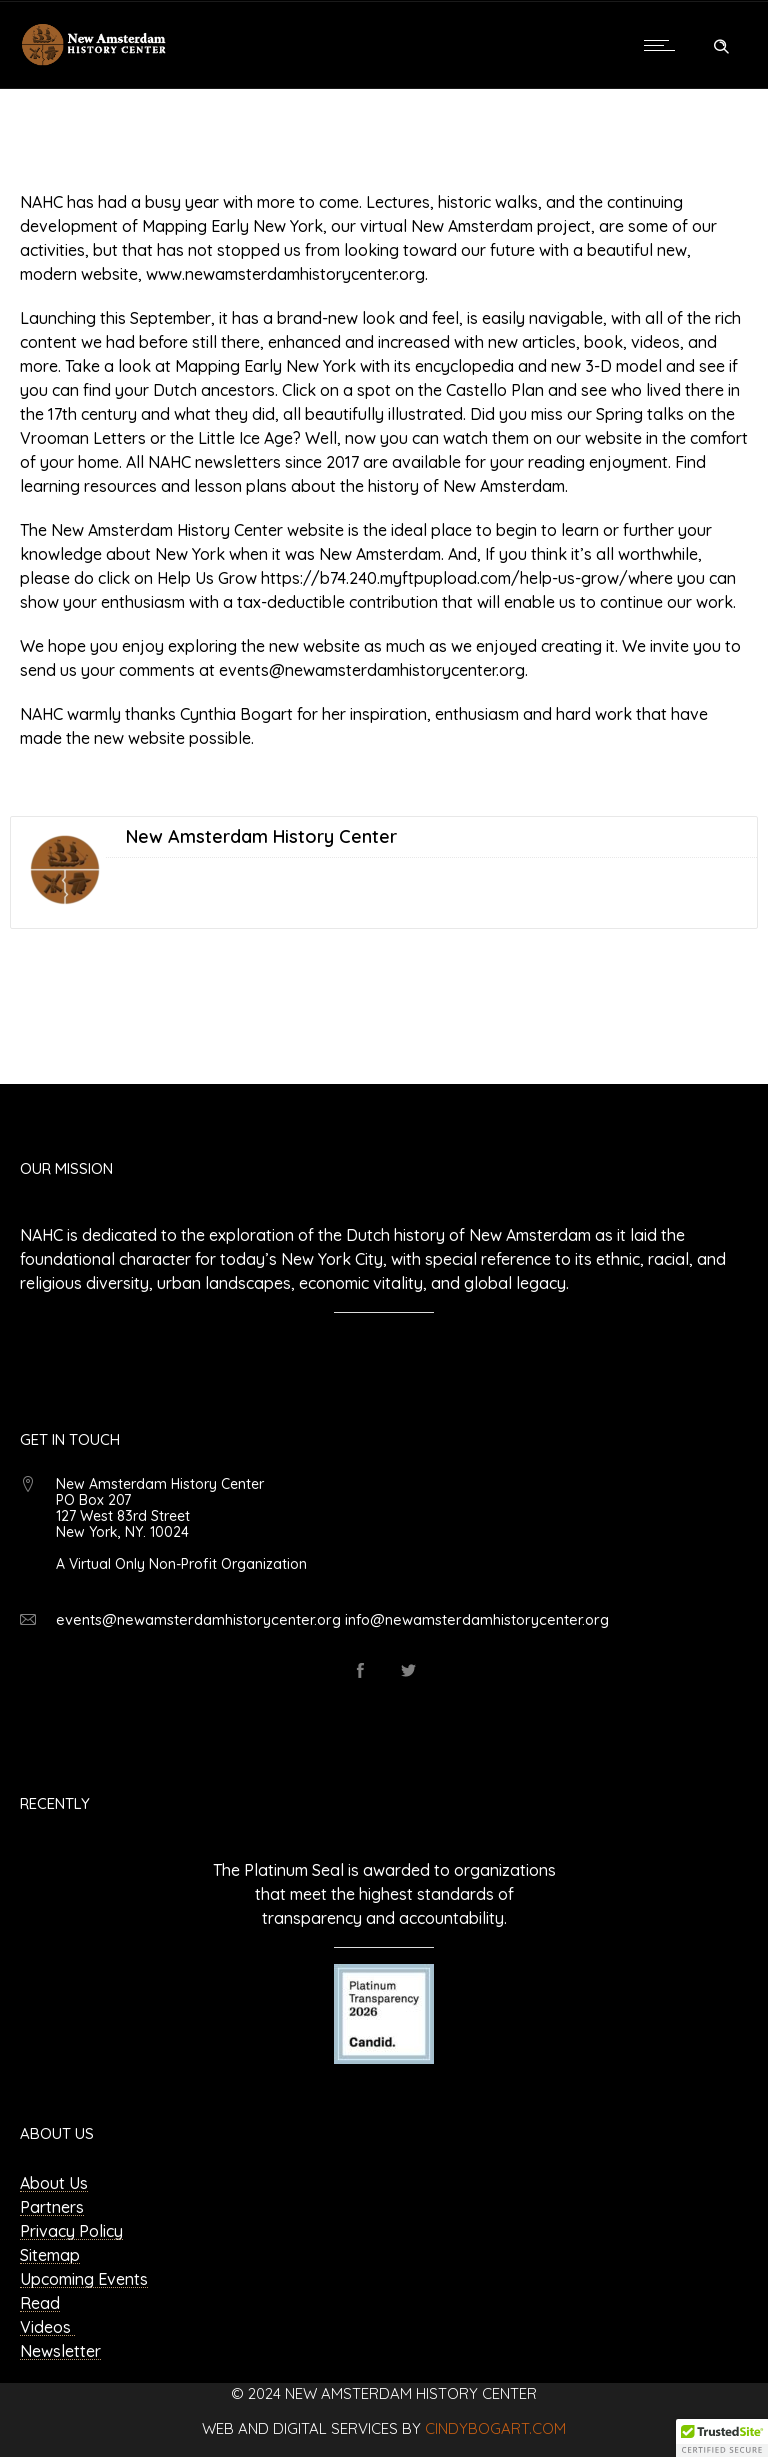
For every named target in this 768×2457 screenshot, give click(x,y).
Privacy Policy (71, 2231)
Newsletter (60, 2351)
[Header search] (721, 44)
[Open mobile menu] (664, 45)
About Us (54, 2183)
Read (40, 2303)
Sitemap (50, 2255)
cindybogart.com (495, 2428)
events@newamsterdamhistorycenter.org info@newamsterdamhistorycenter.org (332, 1619)
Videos (47, 2327)
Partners (52, 2207)
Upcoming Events (84, 2279)
